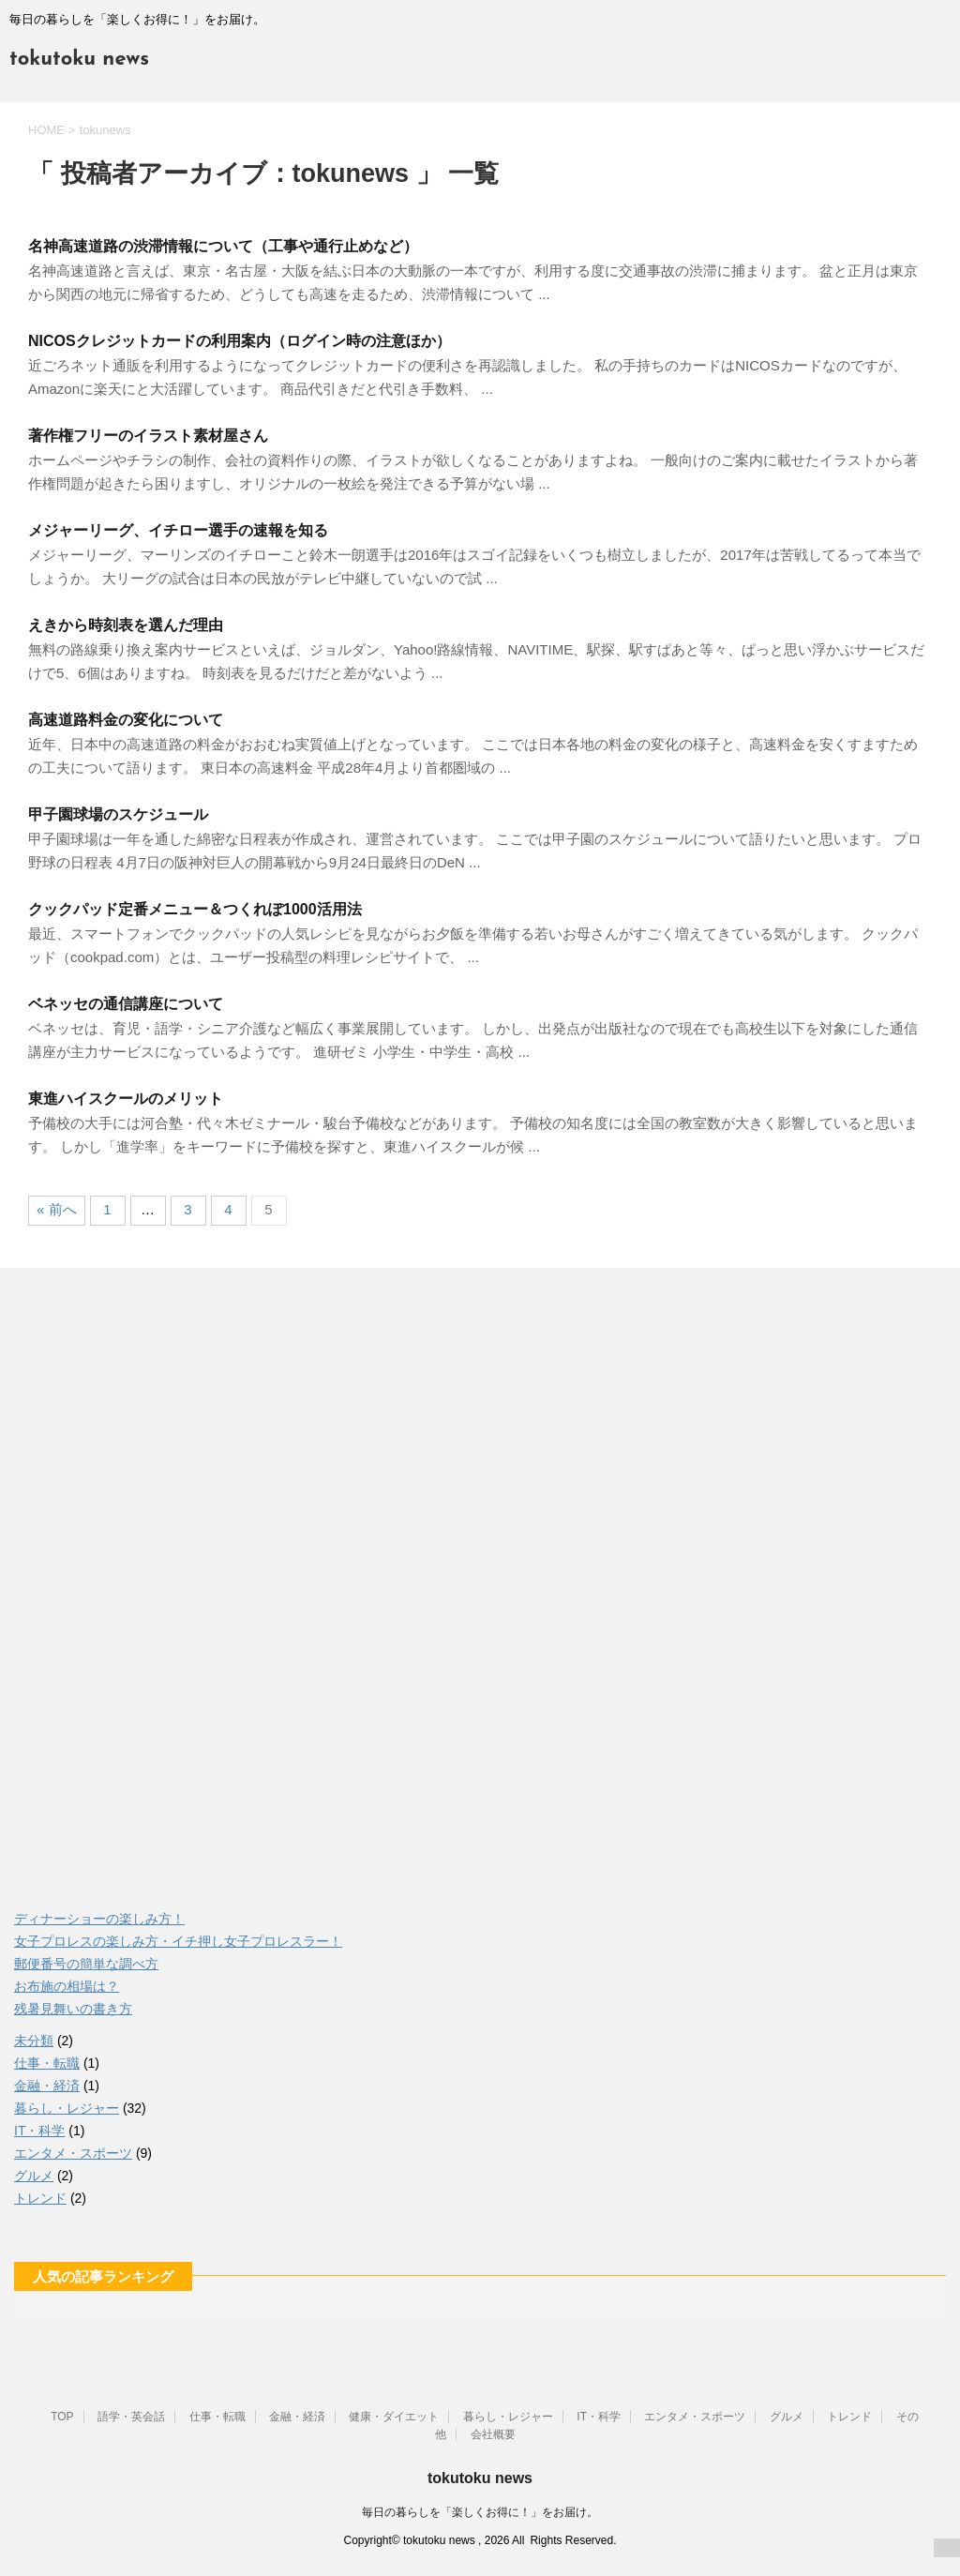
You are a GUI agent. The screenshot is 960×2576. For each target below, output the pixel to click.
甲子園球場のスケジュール (118, 814)
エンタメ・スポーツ (73, 2153)
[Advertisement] (154, 1591)
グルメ (33, 2175)
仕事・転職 (47, 2063)
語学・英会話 (131, 2416)
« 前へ (57, 1209)
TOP (62, 2416)
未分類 (33, 2040)
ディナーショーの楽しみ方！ (99, 1918)
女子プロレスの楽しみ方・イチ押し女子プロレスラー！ (178, 1941)
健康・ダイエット (394, 2416)
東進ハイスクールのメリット (125, 1099)
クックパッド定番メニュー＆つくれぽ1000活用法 (195, 909)
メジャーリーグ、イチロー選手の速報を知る (178, 530)
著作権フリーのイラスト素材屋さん (148, 436)
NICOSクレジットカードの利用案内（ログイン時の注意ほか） (239, 341)
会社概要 (493, 2434)
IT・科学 (39, 2130)
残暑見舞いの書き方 (73, 2008)
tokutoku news (79, 59)
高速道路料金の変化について (125, 720)
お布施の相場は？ (66, 1986)
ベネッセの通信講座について (125, 1004)
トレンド (40, 2198)
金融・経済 (47, 2085)
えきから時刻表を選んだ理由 (125, 625)
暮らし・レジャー (66, 2108)
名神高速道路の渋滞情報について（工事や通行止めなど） (223, 246)
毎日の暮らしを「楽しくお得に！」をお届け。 (480, 2512)
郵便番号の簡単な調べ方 (86, 1963)
